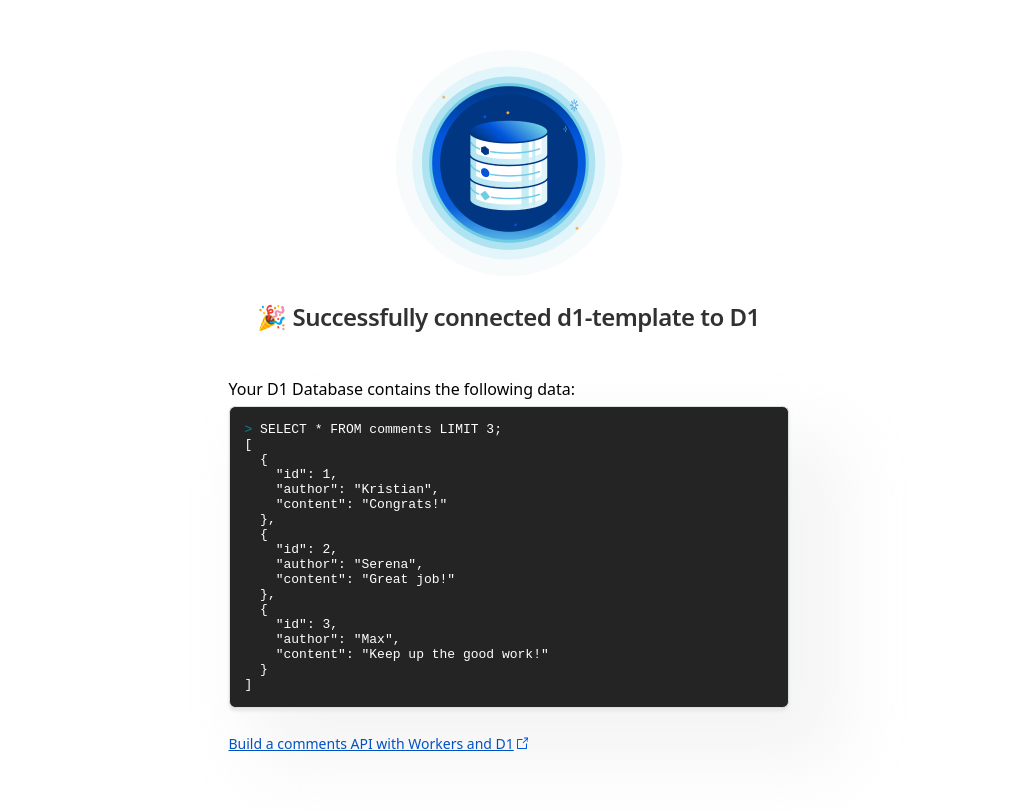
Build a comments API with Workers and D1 (371, 797)
